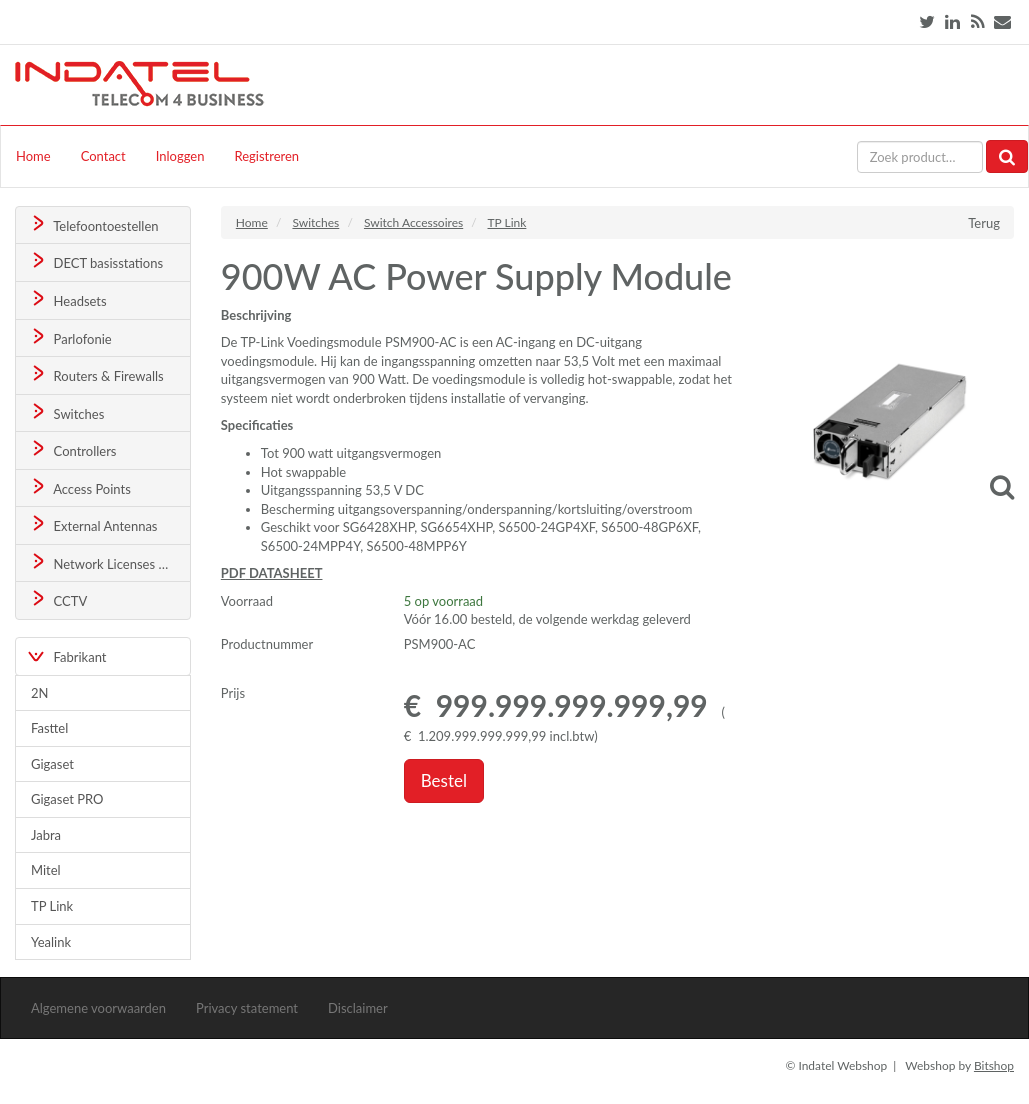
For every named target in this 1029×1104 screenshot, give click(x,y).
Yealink (51, 942)
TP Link (52, 906)
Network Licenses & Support (109, 562)
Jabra (46, 835)
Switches (66, 412)
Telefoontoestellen (93, 224)
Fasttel (49, 728)
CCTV (58, 599)
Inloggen (180, 156)
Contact (103, 156)
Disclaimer (358, 1008)
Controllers (72, 449)
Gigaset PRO (67, 799)
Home (33, 156)
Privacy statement (247, 1008)
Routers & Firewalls (96, 374)
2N (39, 693)
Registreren (266, 156)
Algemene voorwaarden (98, 1008)
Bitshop (994, 1065)
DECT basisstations (95, 261)
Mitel (46, 870)
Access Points (79, 487)
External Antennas (93, 524)
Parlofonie (70, 337)
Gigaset (52, 764)
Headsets (67, 299)
